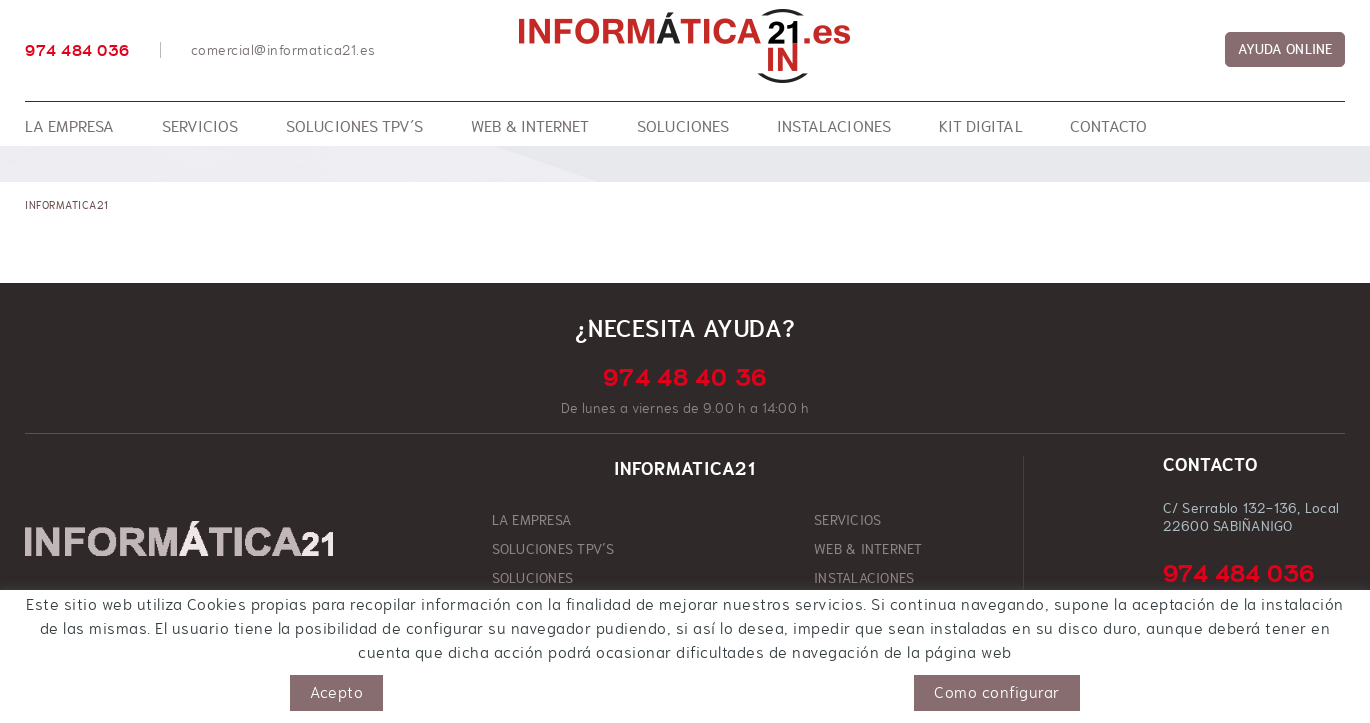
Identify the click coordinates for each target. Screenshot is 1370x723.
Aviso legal (192, 684)
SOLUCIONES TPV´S (553, 549)
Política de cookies (84, 684)
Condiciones (278, 684)
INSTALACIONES (864, 578)
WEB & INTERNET (868, 549)
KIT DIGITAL (529, 607)
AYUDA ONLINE (1285, 49)
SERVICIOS (847, 520)
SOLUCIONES (533, 578)
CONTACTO (847, 607)
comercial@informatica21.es (283, 50)
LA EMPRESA (532, 520)
